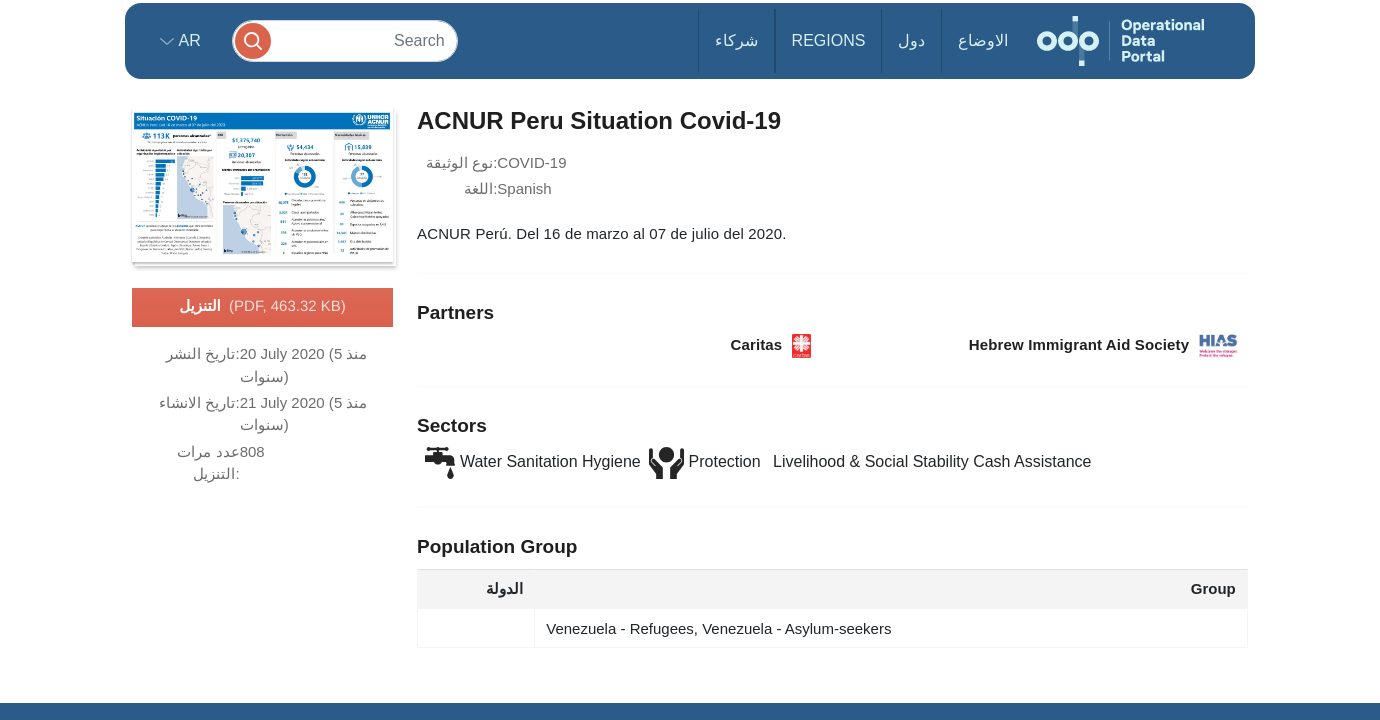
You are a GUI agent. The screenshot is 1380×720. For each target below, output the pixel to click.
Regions (829, 40)
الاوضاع (983, 40)
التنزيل (262, 307)
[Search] (345, 40)
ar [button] (187, 40)
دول (911, 40)
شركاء (736, 40)
